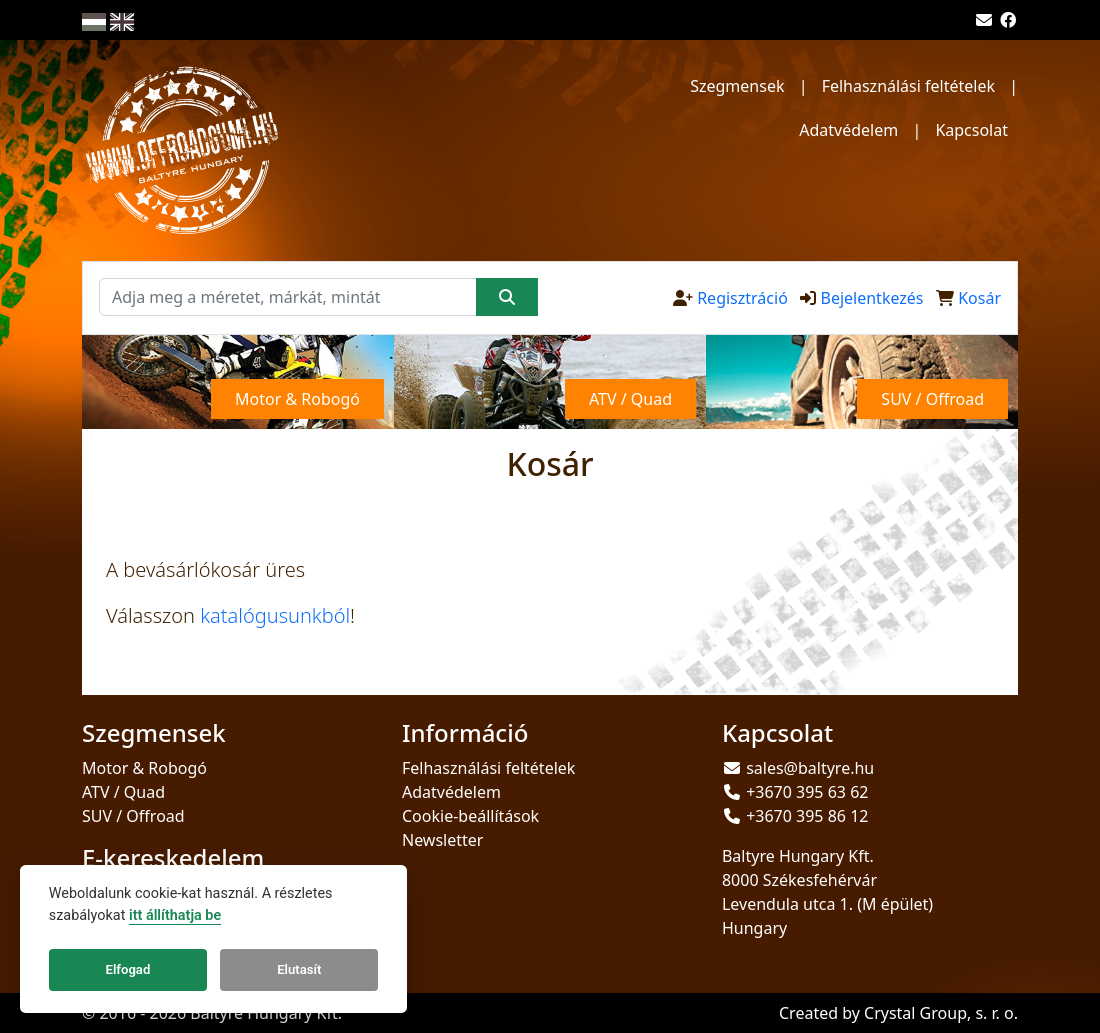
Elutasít (299, 969)
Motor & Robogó (144, 768)
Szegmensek (737, 86)
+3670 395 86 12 (807, 816)
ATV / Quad (123, 792)
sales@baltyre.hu (810, 768)
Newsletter (442, 840)
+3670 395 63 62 (807, 792)
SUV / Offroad (133, 816)
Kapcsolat (971, 130)
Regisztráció (742, 298)
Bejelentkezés (871, 298)
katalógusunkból (275, 615)
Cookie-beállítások (470, 816)
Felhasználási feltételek (908, 86)
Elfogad (128, 969)
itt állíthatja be (175, 915)
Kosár (979, 298)
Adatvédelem (848, 130)
